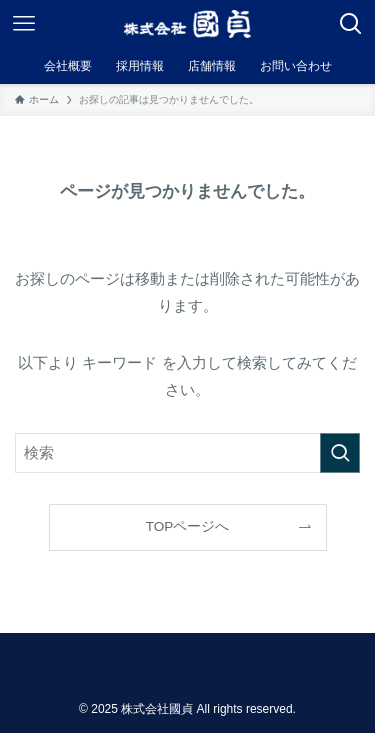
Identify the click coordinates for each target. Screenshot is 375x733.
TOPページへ (188, 526)
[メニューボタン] (24, 24)
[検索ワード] (187, 453)
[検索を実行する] (340, 453)
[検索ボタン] (351, 24)
